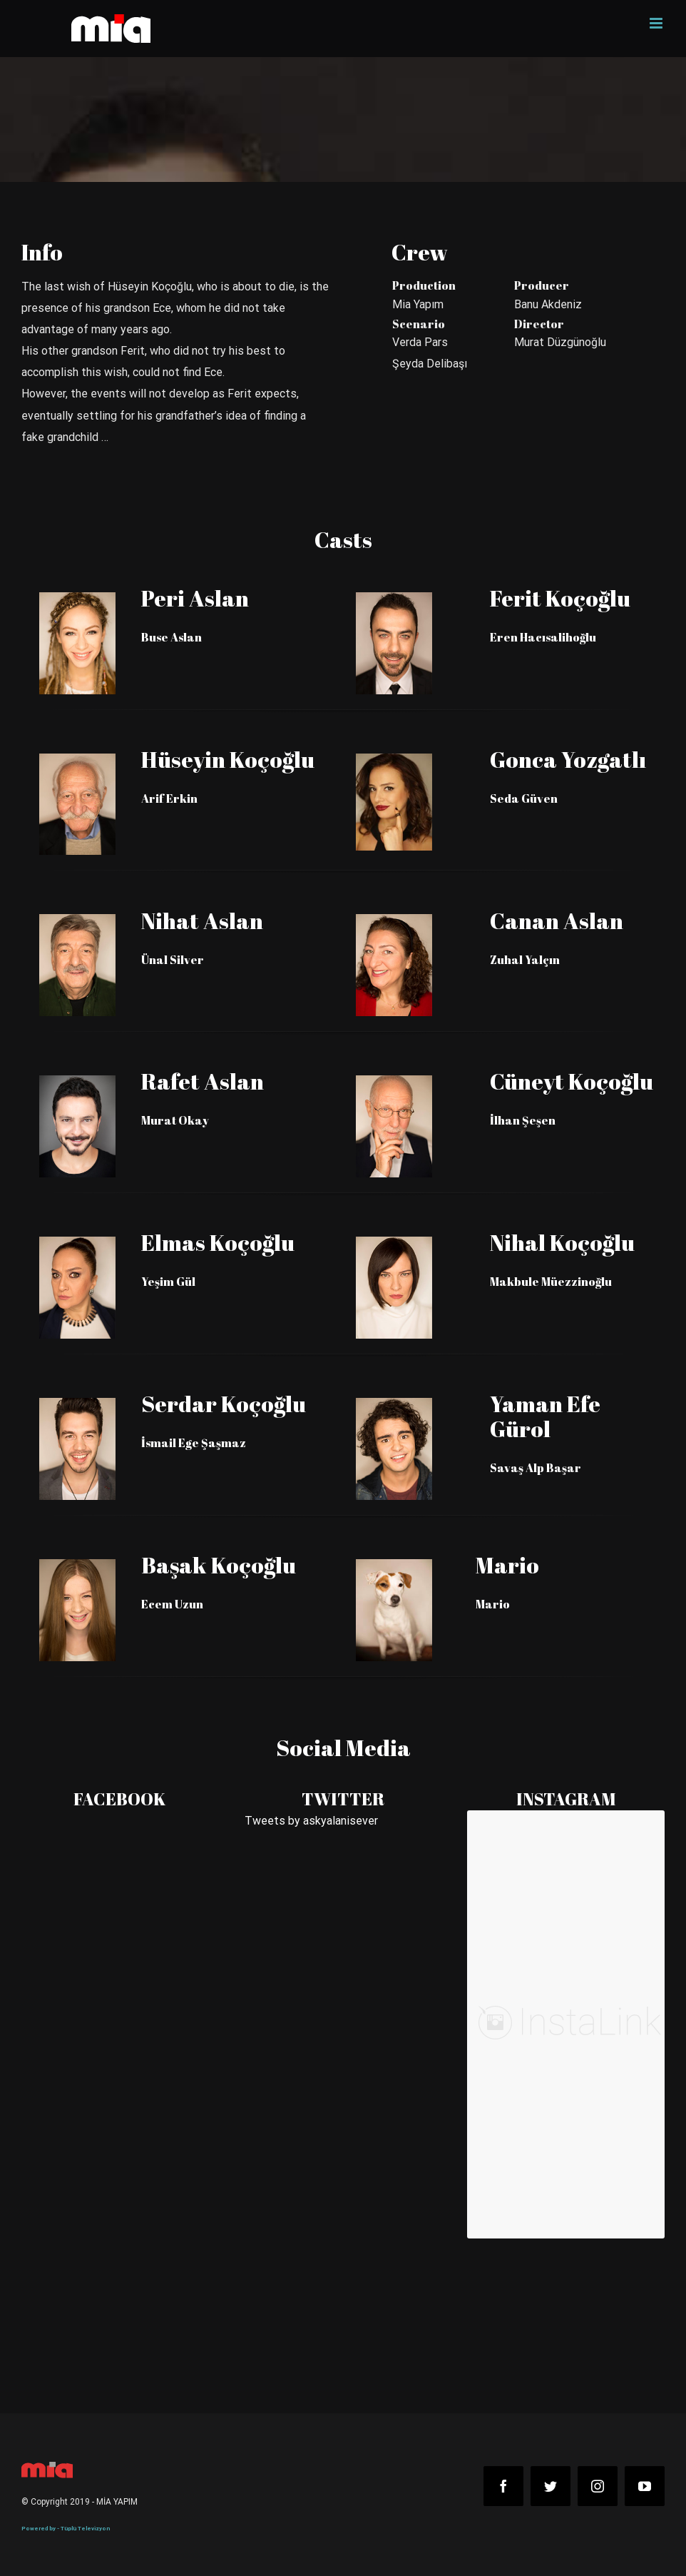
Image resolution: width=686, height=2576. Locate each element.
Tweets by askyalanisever (311, 1820)
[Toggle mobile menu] (657, 23)
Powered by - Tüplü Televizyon (65, 2528)
